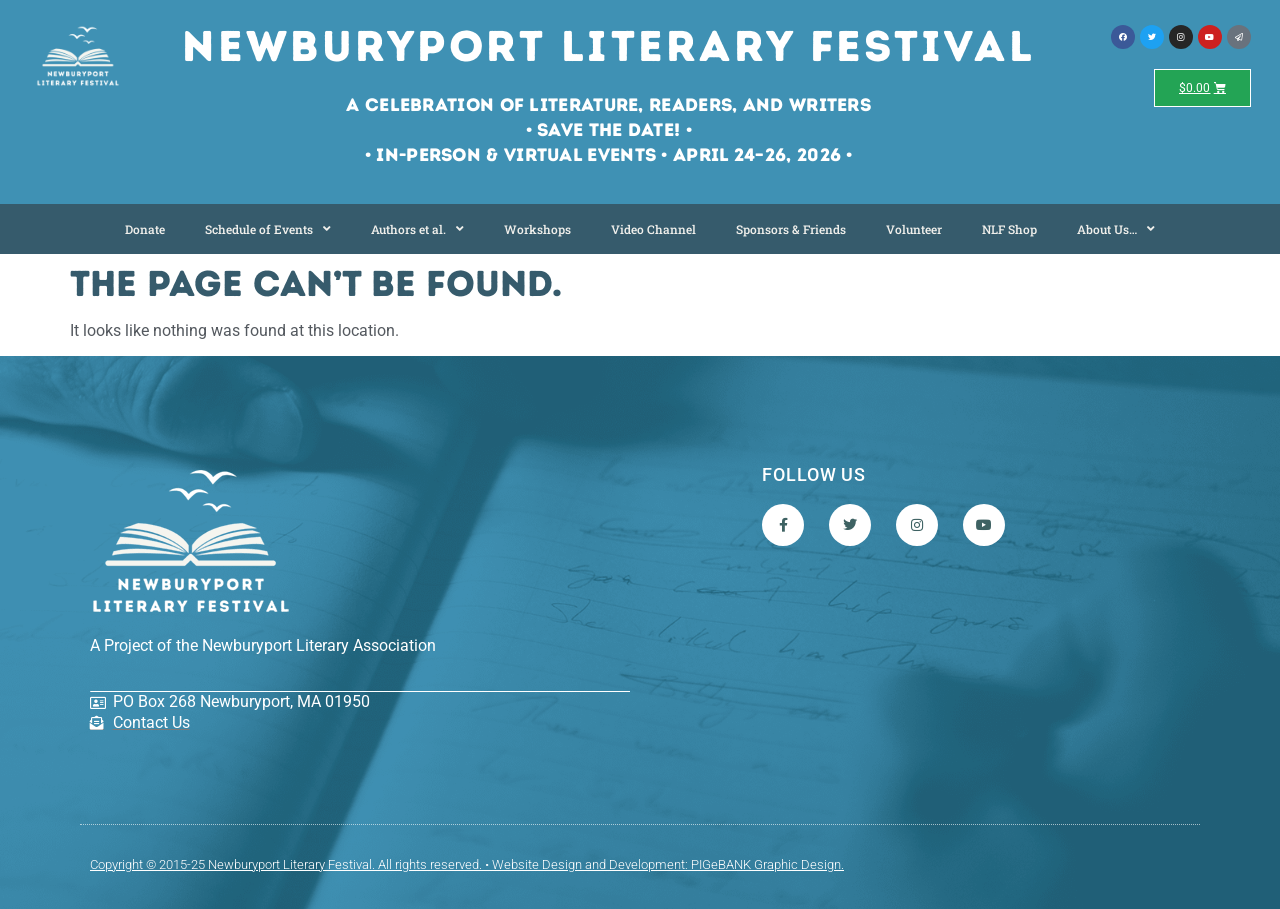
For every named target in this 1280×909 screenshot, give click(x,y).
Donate (145, 229)
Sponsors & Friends (791, 229)
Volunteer (914, 229)
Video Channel (653, 229)
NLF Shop (1009, 229)
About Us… (1116, 229)
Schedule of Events (268, 229)
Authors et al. (417, 229)
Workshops (537, 229)
